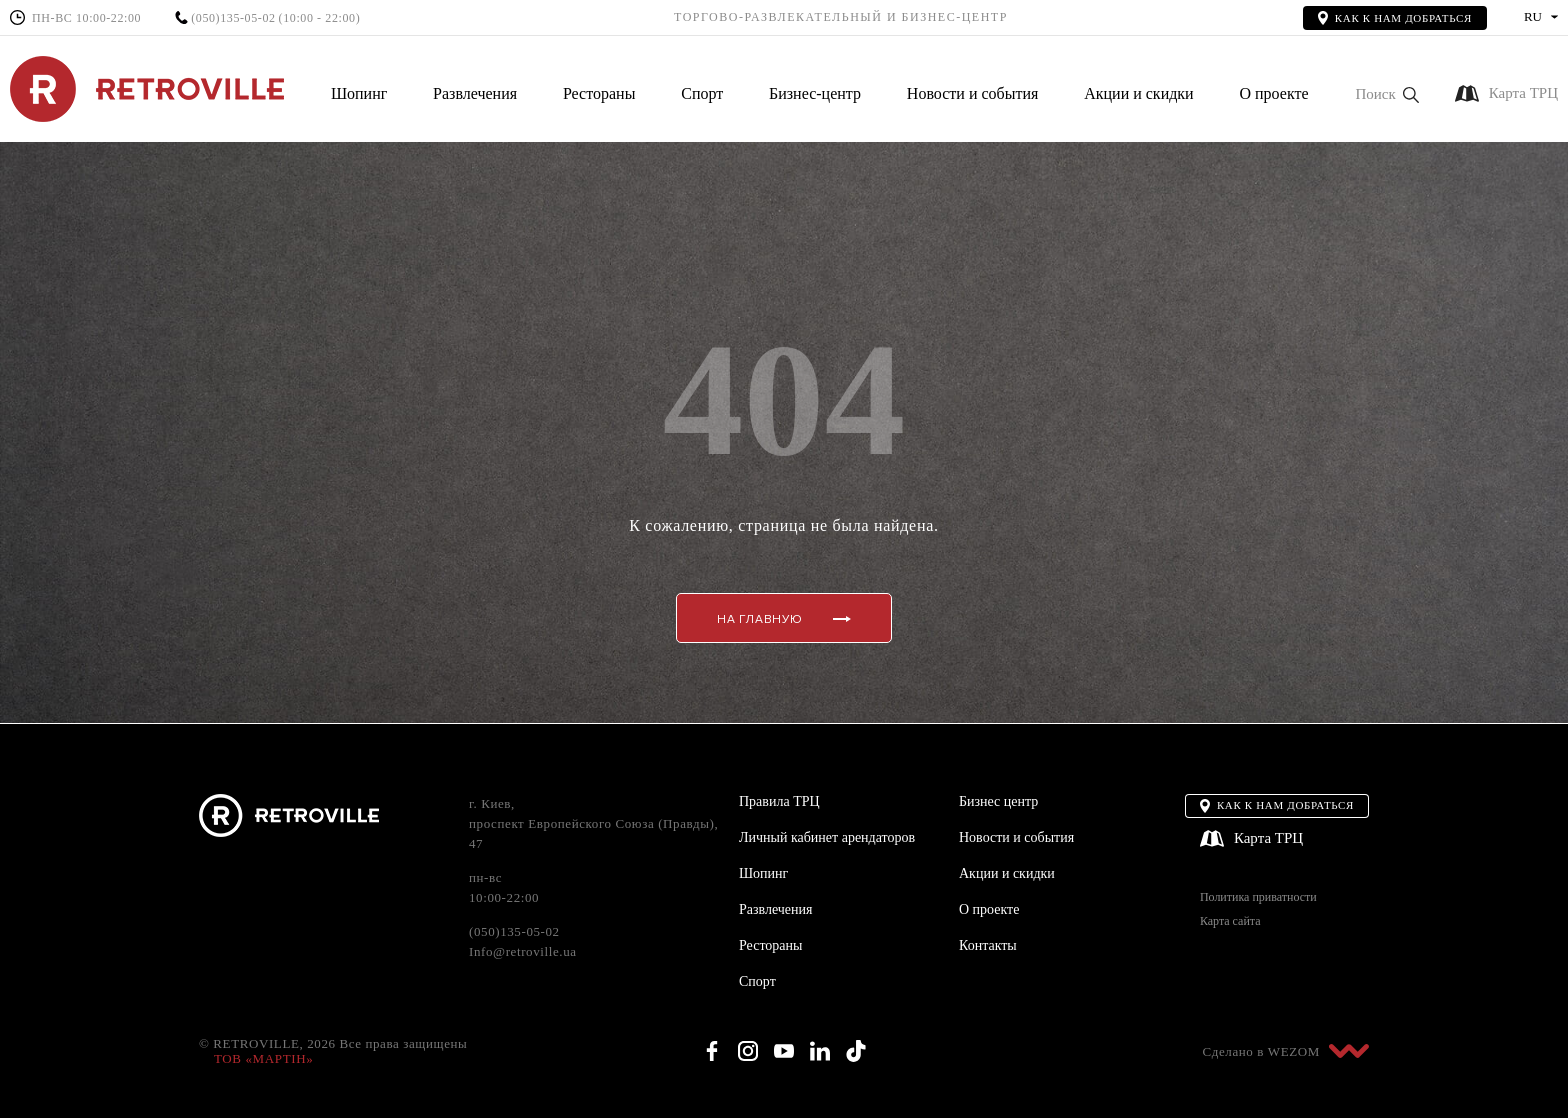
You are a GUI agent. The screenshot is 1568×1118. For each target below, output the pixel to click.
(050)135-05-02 (233, 18)
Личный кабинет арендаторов (827, 837)
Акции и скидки (1139, 93)
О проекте (1273, 93)
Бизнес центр (998, 801)
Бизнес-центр (815, 93)
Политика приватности (1258, 897)
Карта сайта (1230, 921)
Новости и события (973, 93)
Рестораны (599, 93)
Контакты (988, 945)
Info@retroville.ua (523, 951)
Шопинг (359, 93)
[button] (1386, 94)
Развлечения (475, 93)
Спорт (702, 93)
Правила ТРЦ (779, 801)
